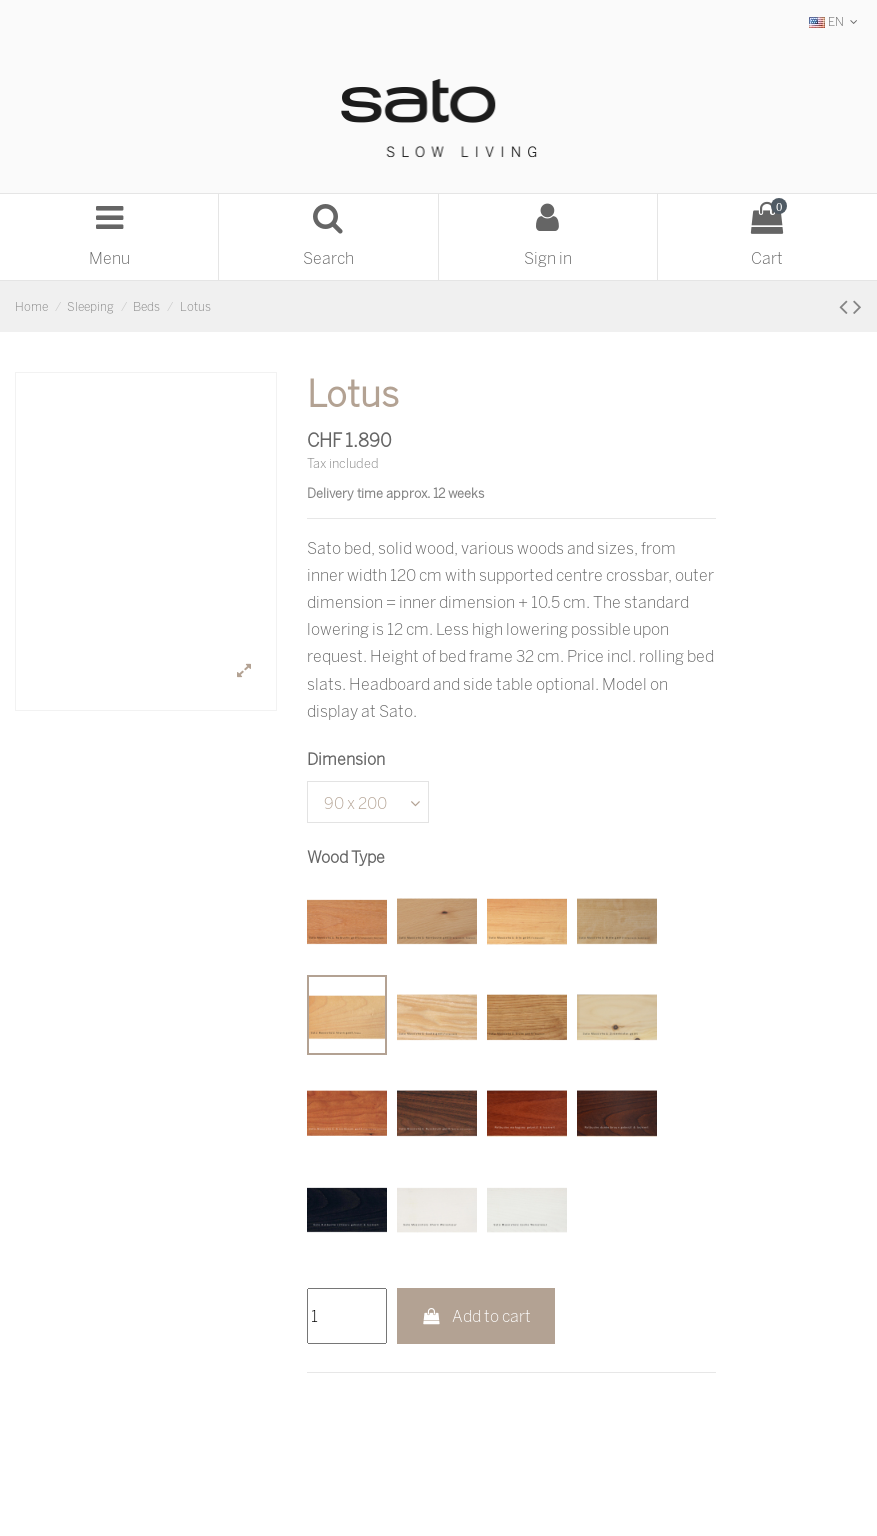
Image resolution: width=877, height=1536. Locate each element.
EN (835, 21)
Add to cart (476, 1316)
